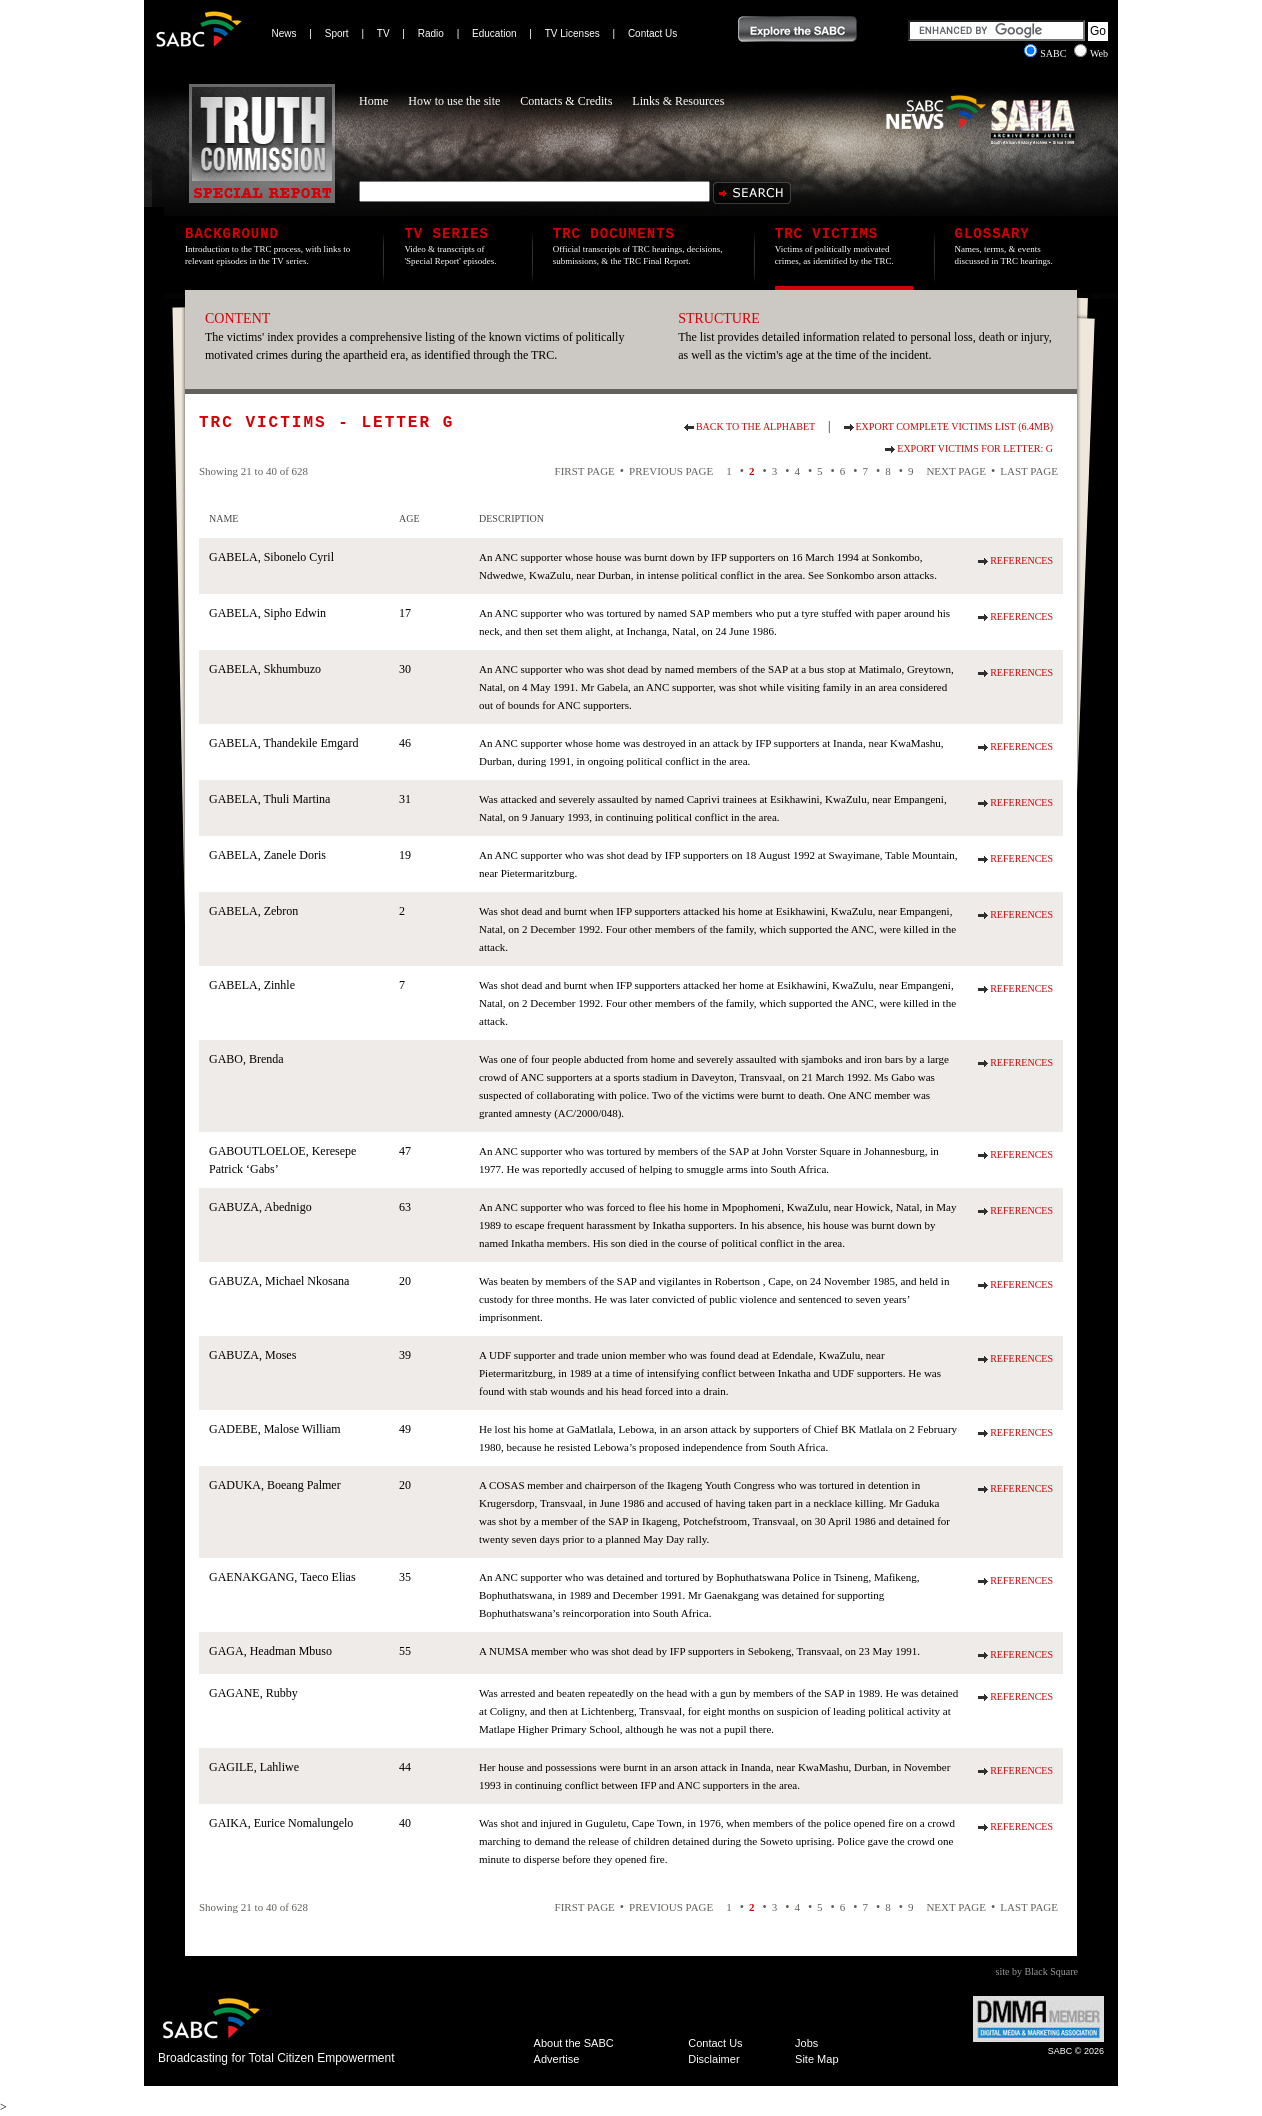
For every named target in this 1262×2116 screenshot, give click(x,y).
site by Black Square (1037, 1971)
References (1021, 560)
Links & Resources (678, 101)
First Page (585, 471)
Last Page (1029, 471)
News (284, 33)
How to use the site (454, 101)
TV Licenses (572, 33)
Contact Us (652, 33)
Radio (431, 33)
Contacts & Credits (566, 101)
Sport (337, 33)
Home (373, 101)
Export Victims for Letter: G (975, 448)
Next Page (956, 471)
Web (1091, 53)
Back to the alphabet (755, 426)
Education (494, 33)
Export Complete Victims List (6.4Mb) (954, 426)
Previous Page (671, 471)
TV (383, 33)
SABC (1046, 53)
